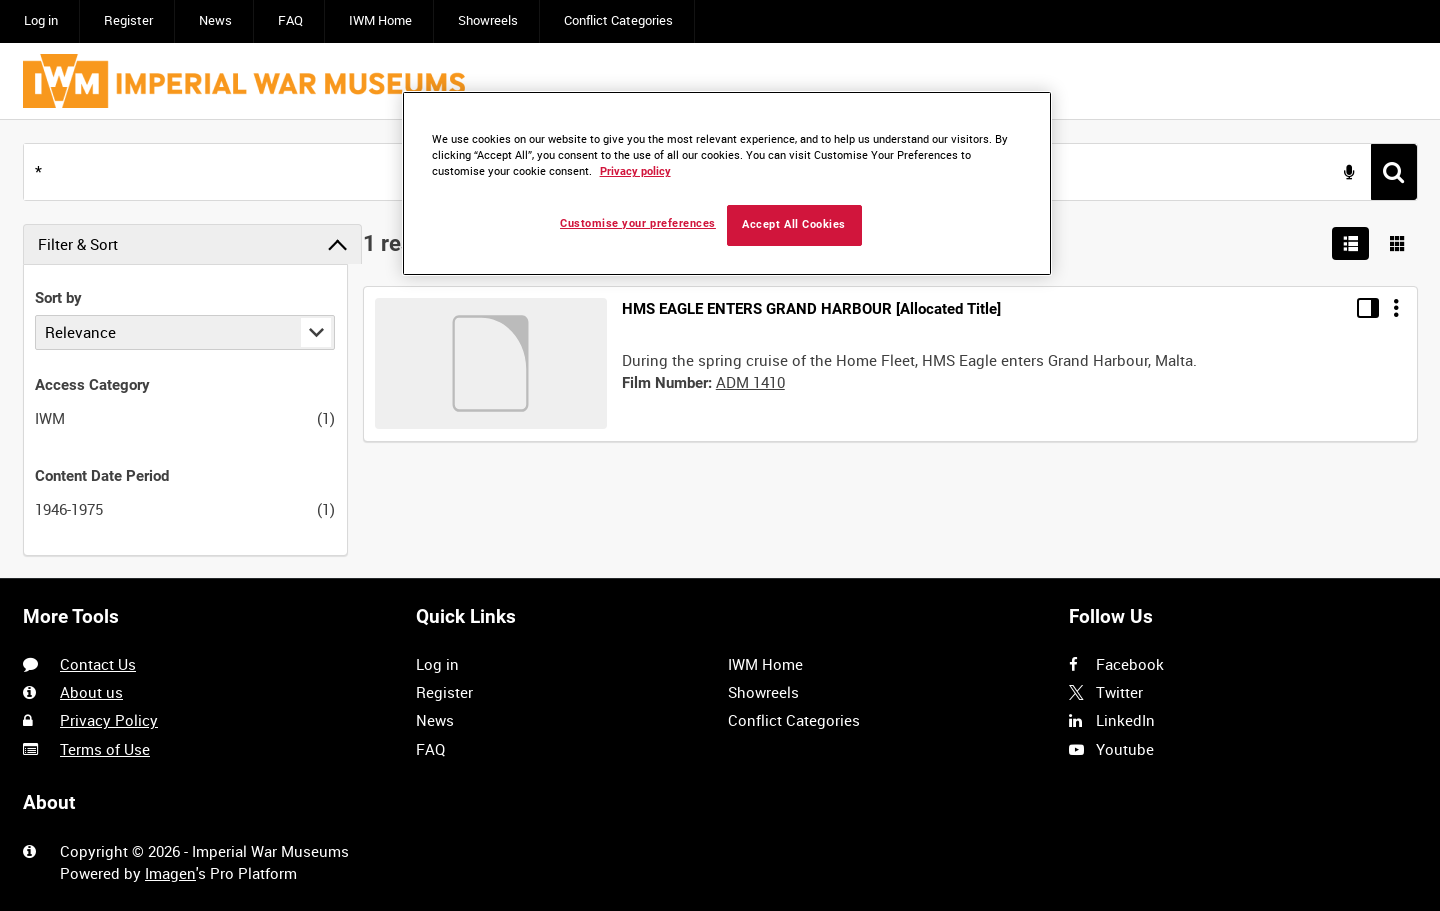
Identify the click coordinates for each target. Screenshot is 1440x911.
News (215, 20)
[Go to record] (491, 363)
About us (91, 692)
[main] (720, 349)
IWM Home (380, 20)
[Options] (1396, 308)
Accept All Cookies (794, 224)
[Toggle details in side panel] (1368, 308)
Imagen (170, 873)
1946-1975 (69, 509)
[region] (727, 183)
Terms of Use (105, 749)
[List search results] (1351, 244)
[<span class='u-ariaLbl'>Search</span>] (1394, 172)
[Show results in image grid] (1398, 244)
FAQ (290, 20)
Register (128, 20)
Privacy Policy (109, 720)
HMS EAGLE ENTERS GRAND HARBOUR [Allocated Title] (811, 309)
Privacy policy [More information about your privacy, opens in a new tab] (635, 171)
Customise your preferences (638, 223)
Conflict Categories (618, 20)
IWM (50, 418)
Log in (41, 20)
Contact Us (98, 664)
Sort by (58, 298)
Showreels (488, 20)
